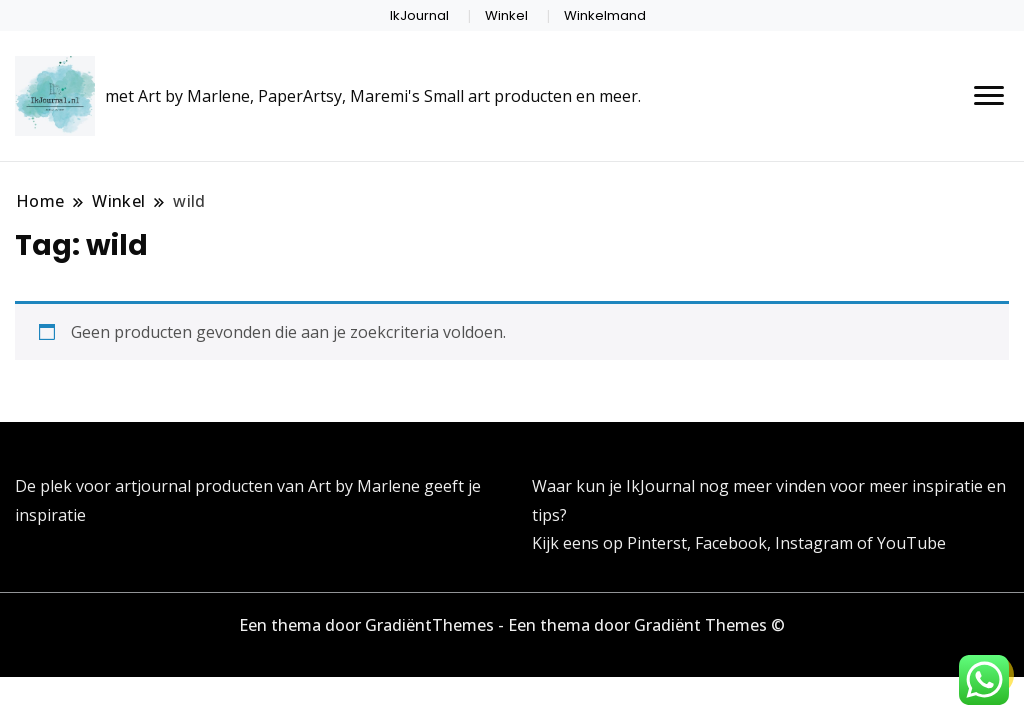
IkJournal (419, 15)
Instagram (816, 543)
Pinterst (657, 543)
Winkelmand (605, 15)
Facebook (731, 543)
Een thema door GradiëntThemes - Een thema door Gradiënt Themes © (512, 625)
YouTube (911, 543)
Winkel (506, 15)
